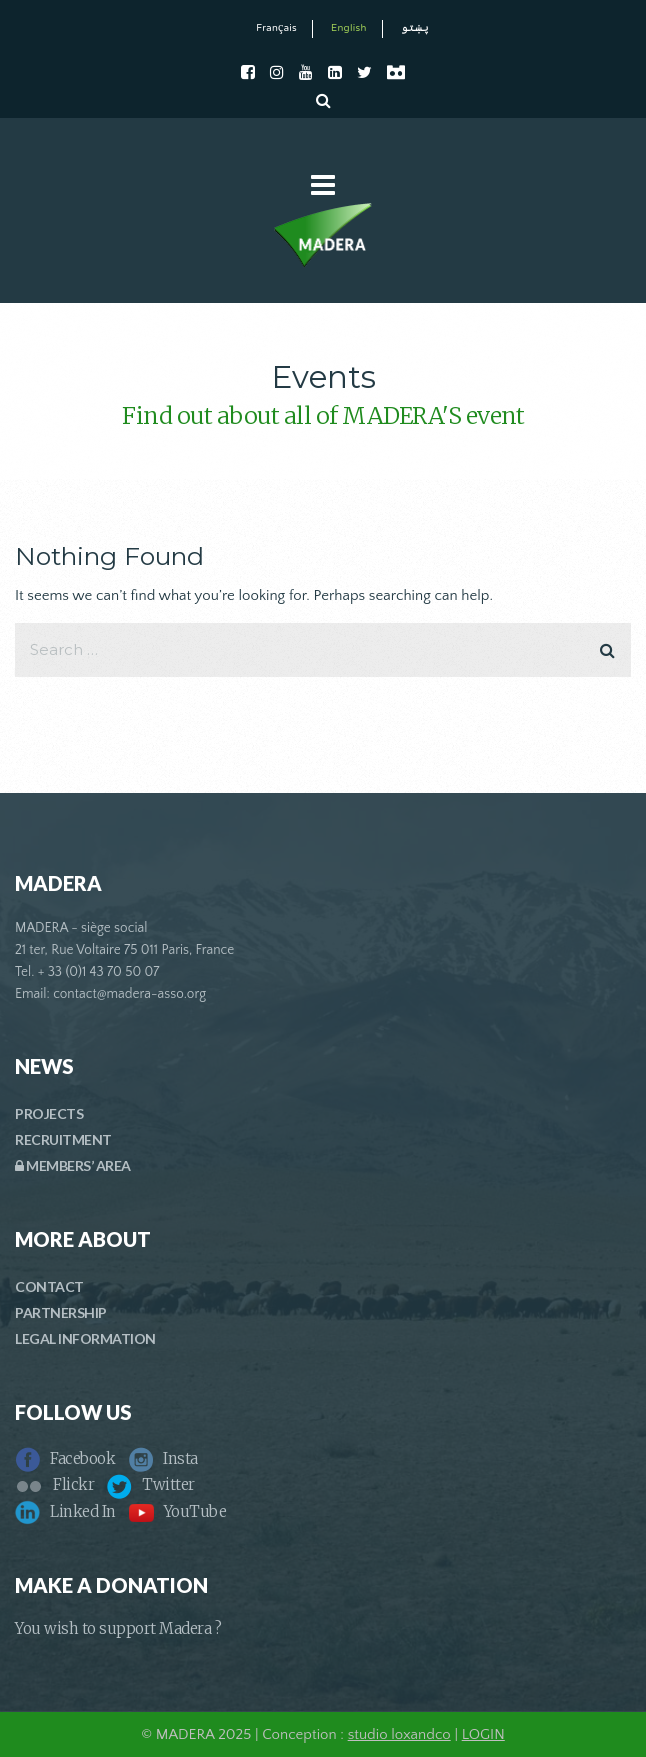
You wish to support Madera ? (118, 1628)
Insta (163, 1458)
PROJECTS (49, 1113)
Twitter (151, 1484)
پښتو (415, 28)
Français (276, 28)
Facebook (65, 1458)
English (349, 28)
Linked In (65, 1511)
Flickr (54, 1484)
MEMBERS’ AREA (73, 1165)
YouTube (178, 1511)
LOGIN (483, 1734)
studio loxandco (399, 1734)
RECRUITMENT (63, 1139)
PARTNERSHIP (61, 1312)
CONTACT (49, 1286)
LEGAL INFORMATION (85, 1338)
